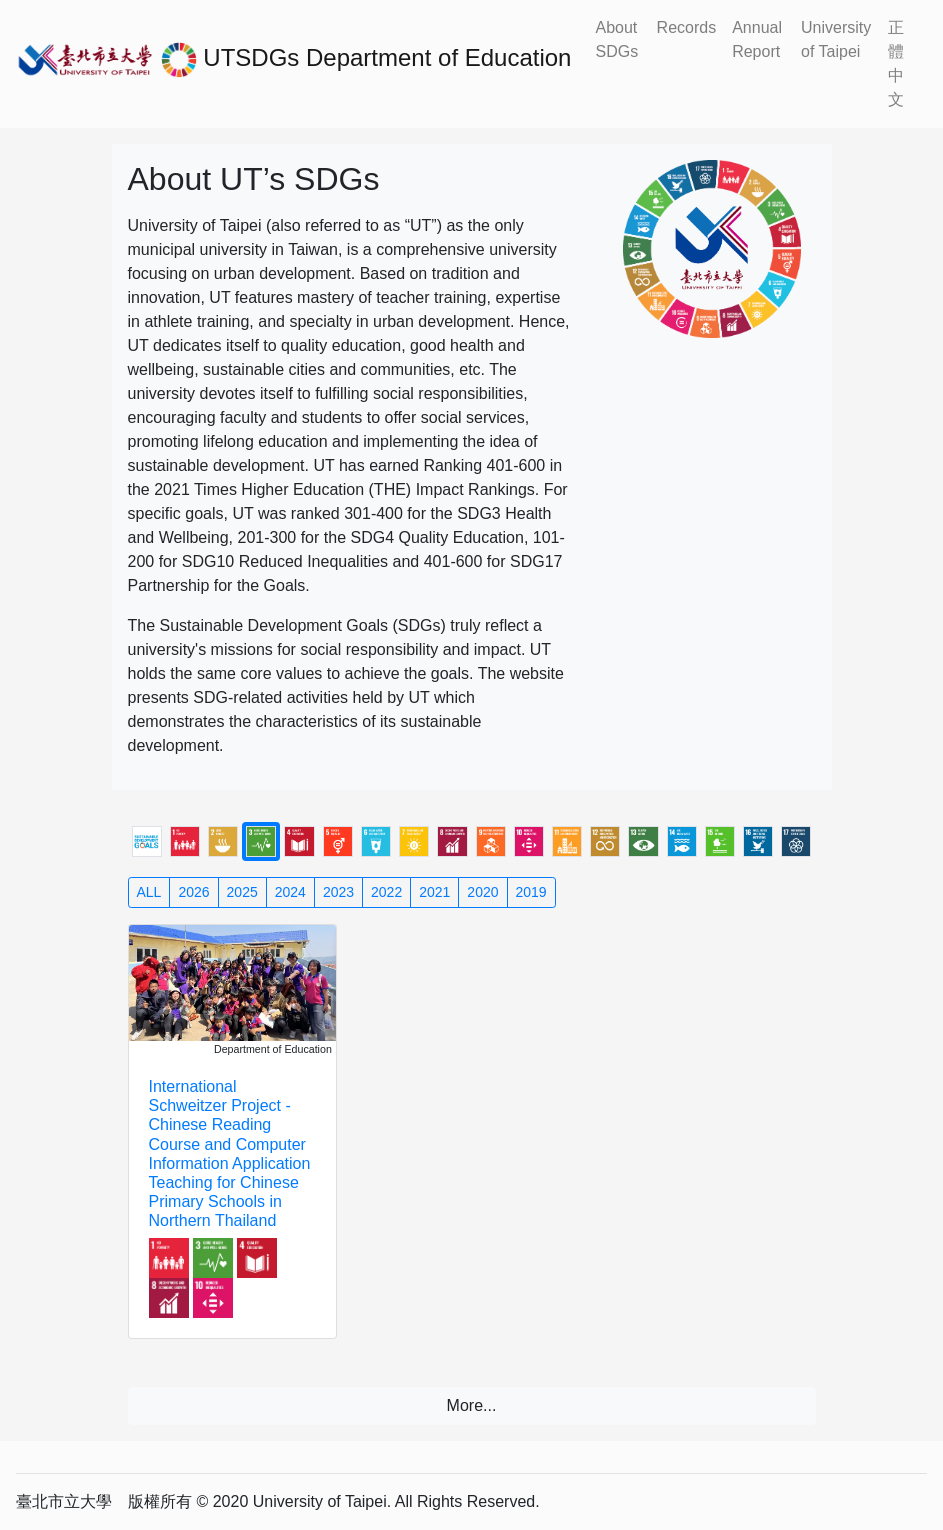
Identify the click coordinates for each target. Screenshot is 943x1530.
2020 (482, 892)
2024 (290, 892)
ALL (149, 892)
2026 (193, 892)
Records (687, 27)
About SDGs (616, 39)
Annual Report (757, 39)
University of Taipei (836, 39)
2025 (242, 892)
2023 (338, 892)
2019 (531, 892)
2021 (434, 892)
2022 (386, 892)
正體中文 (896, 63)
